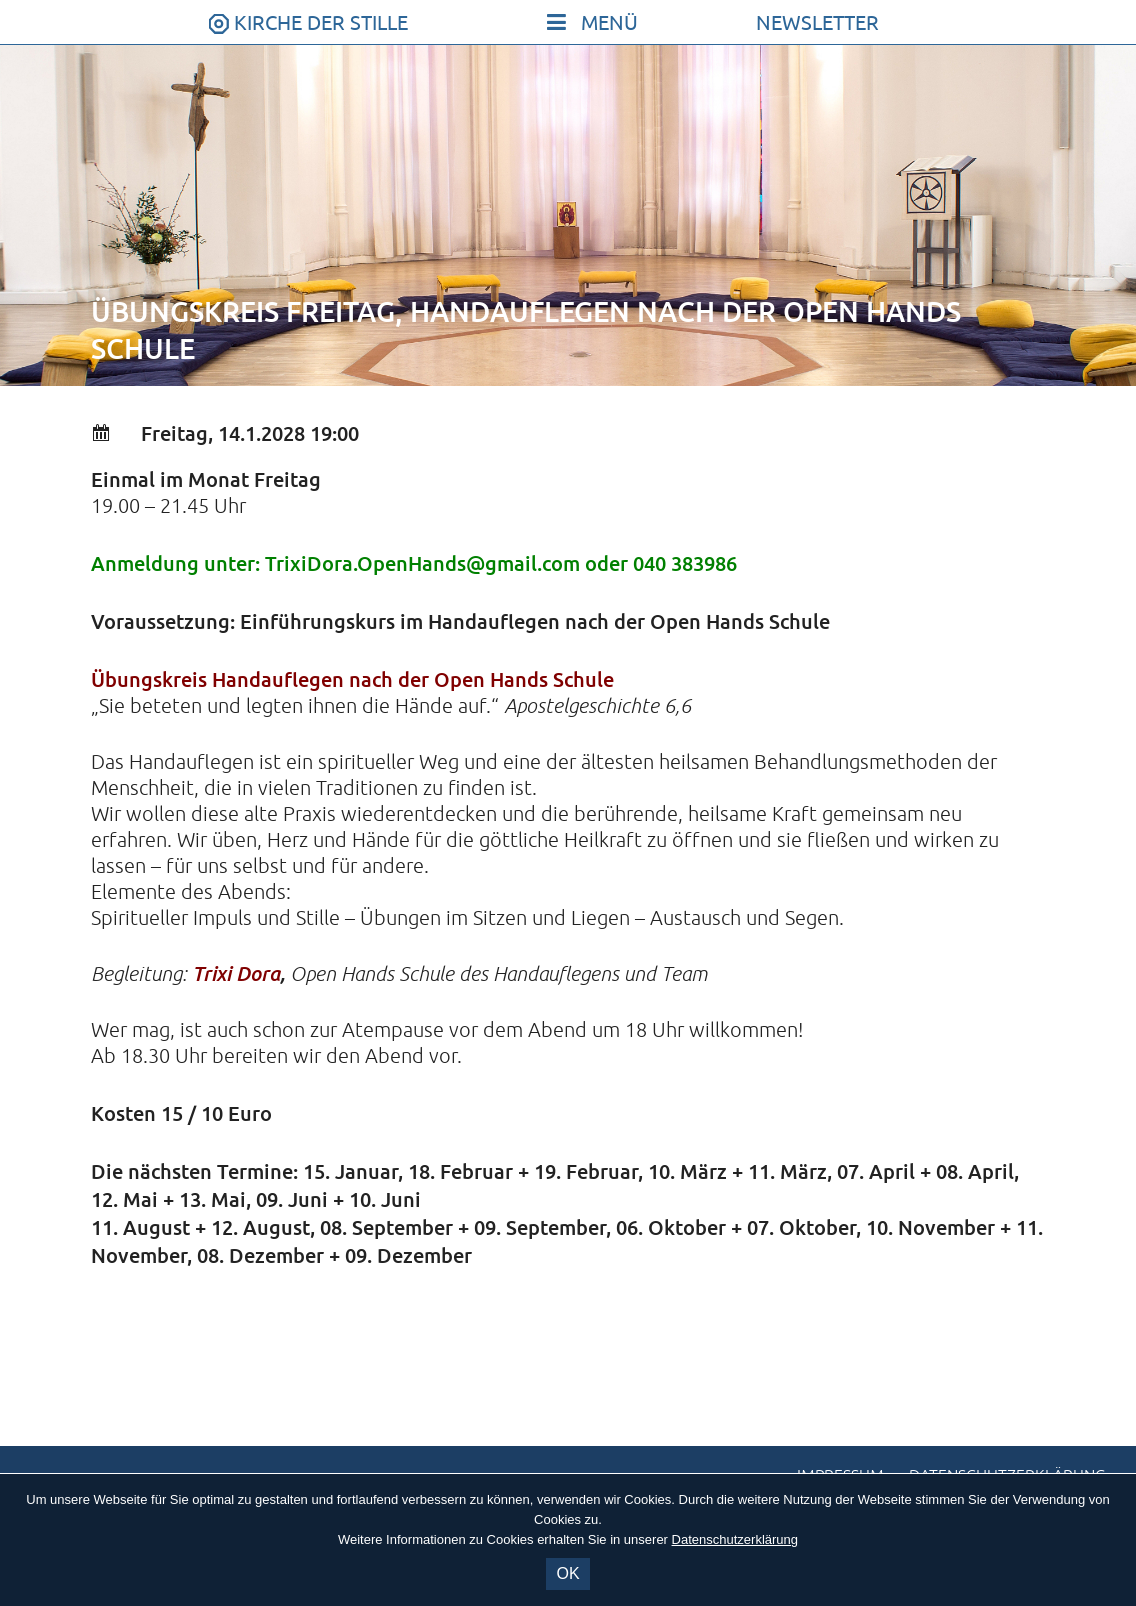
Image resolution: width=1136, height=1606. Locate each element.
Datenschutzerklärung (735, 1539)
